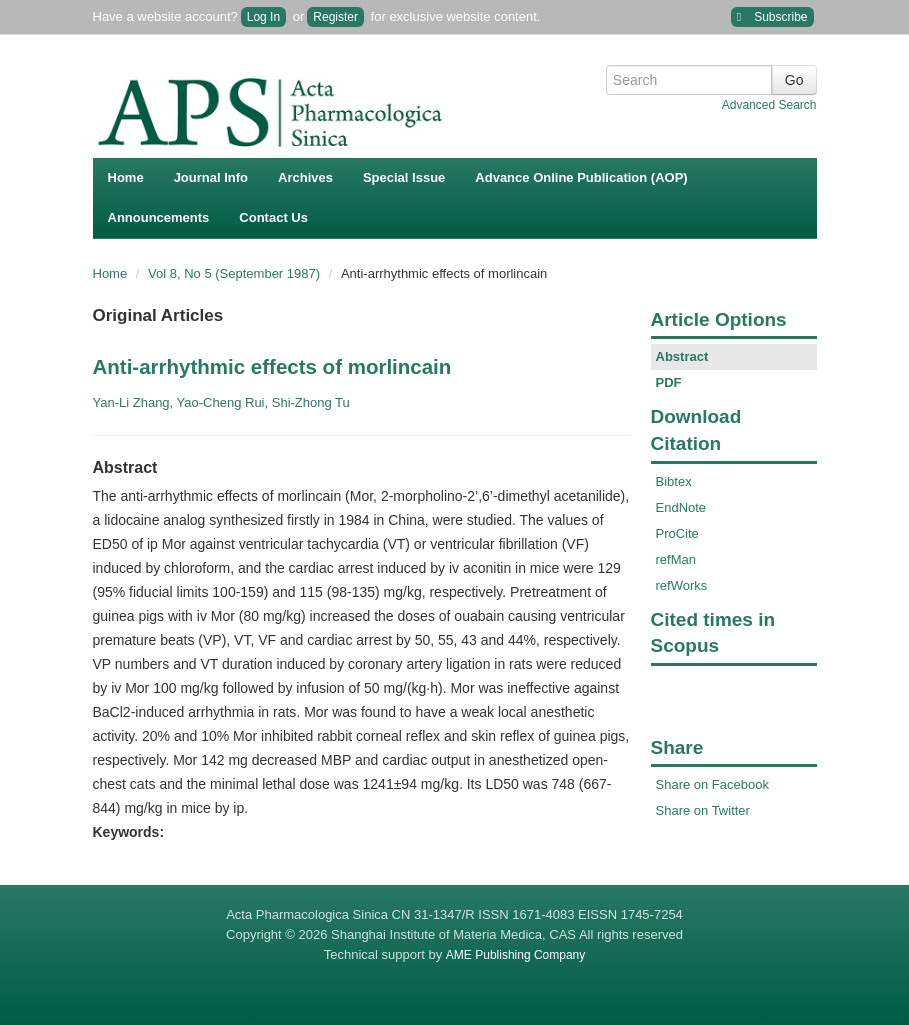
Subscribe (772, 17)
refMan (676, 559)
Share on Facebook (712, 784)
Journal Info (211, 177)
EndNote (681, 507)
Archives (305, 177)
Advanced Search (769, 105)
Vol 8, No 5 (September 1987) (236, 273)
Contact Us (273, 217)
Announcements (159, 217)
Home (126, 177)
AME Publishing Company (515, 955)
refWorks (682, 585)
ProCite (677, 533)
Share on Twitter (703, 810)
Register (335, 17)
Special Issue (404, 177)
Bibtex (674, 481)
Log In (263, 17)
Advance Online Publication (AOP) (581, 177)
